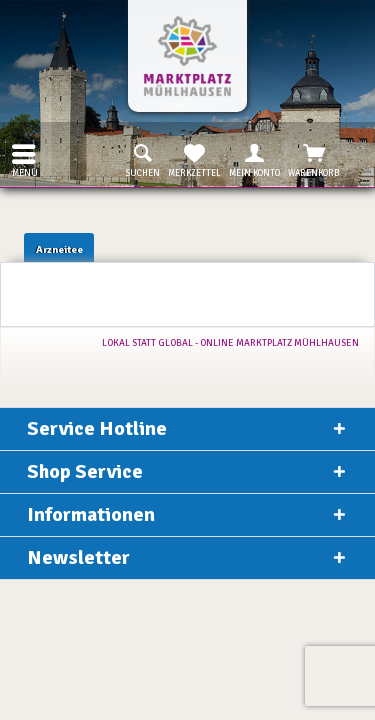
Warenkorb (314, 159)
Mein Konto (254, 159)
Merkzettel (194, 159)
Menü (25, 158)
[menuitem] (19, 154)
